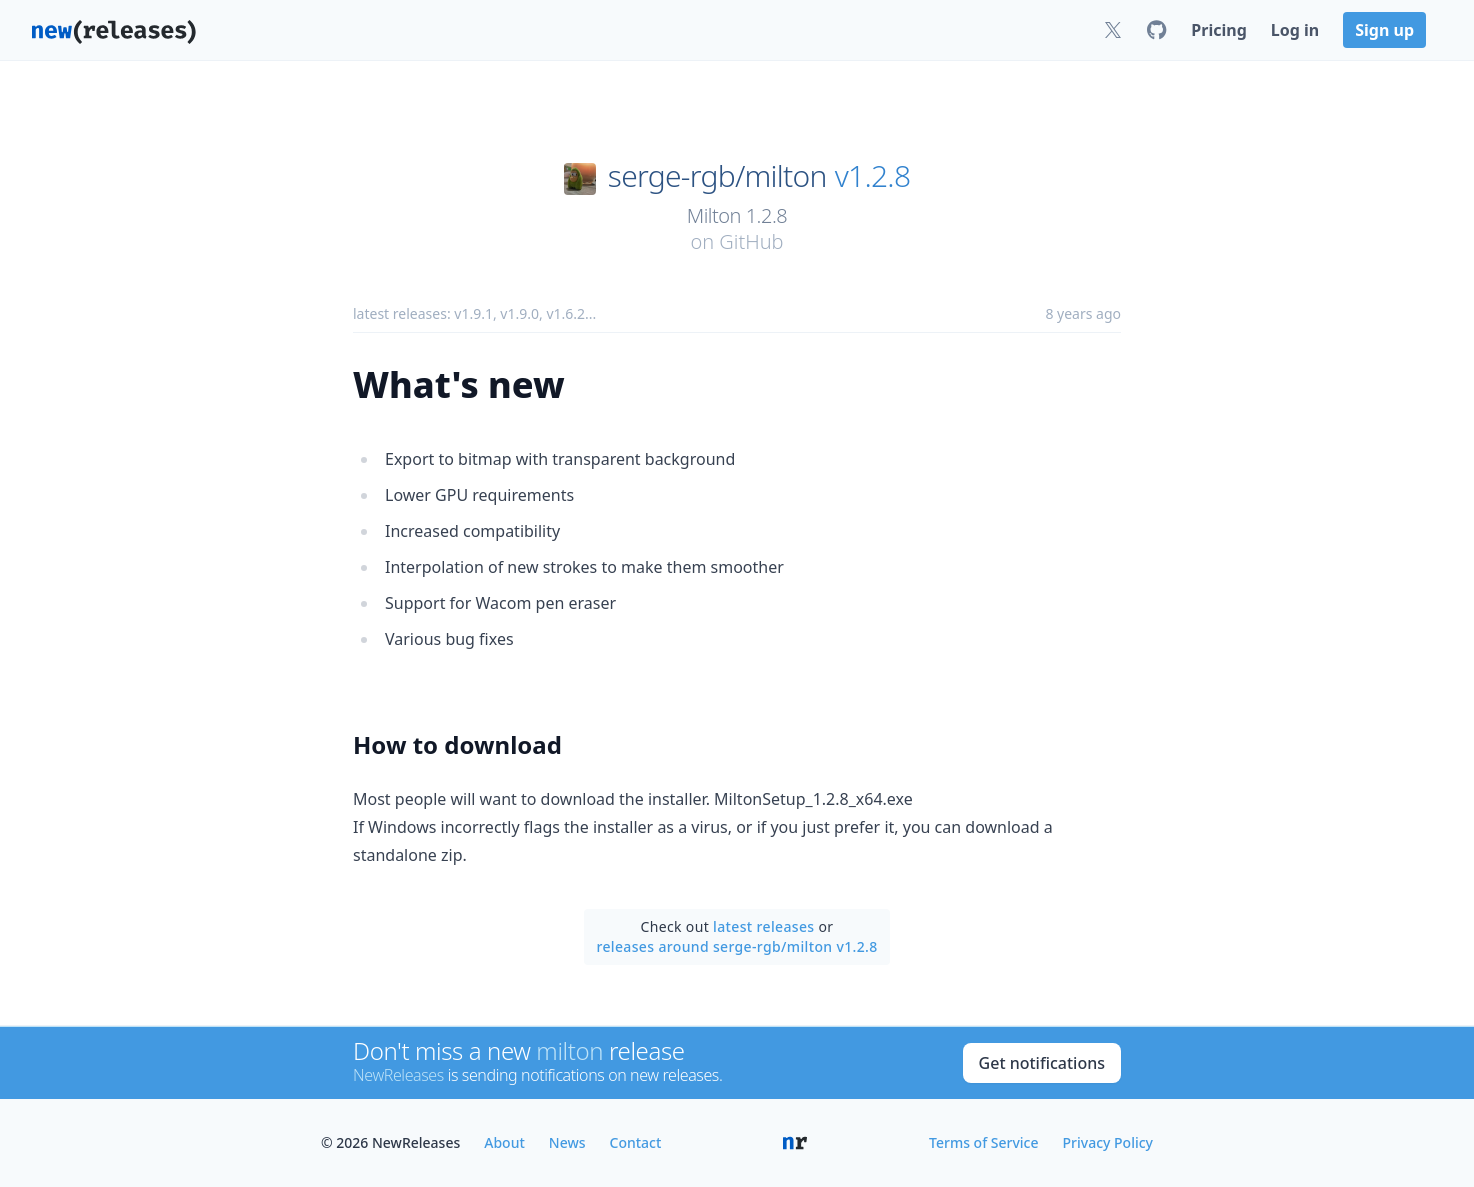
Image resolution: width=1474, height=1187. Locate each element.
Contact (636, 1142)
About (504, 1142)
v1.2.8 (873, 176)
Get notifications (1042, 1063)
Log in (1295, 30)
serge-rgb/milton (717, 176)
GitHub (751, 241)
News (567, 1142)
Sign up (1384, 30)
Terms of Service (983, 1142)
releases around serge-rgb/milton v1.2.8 (736, 946)
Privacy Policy (1108, 1142)
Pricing (1218, 30)
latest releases (763, 926)
